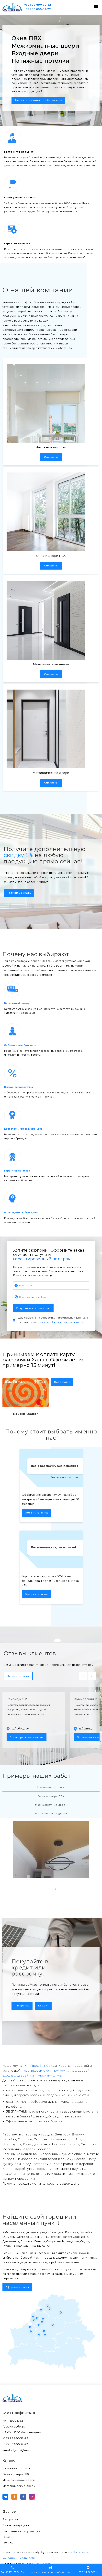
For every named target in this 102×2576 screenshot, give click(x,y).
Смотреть (51, 457)
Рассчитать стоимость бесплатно (38, 100)
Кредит (43, 2005)
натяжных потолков (46, 2075)
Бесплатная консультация (21, 2531)
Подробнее (62, 1382)
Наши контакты (18, 1676)
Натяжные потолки (51, 447)
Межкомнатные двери (51, 664)
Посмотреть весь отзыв (27, 1737)
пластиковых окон (36, 2070)
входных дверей (15, 2075)
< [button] (45, 1889)
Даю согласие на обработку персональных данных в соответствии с (53, 1320)
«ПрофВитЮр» (40, 2066)
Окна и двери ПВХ (51, 556)
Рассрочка (22, 2005)
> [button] (56, 1889)
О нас (6, 2537)
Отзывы (8, 2543)
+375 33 (37, 9)
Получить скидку (19, 892)
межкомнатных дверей (71, 2070)
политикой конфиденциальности (61, 1322)
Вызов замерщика (15, 2525)
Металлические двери (51, 773)
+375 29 (37, 4)
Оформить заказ (37, 1512)
